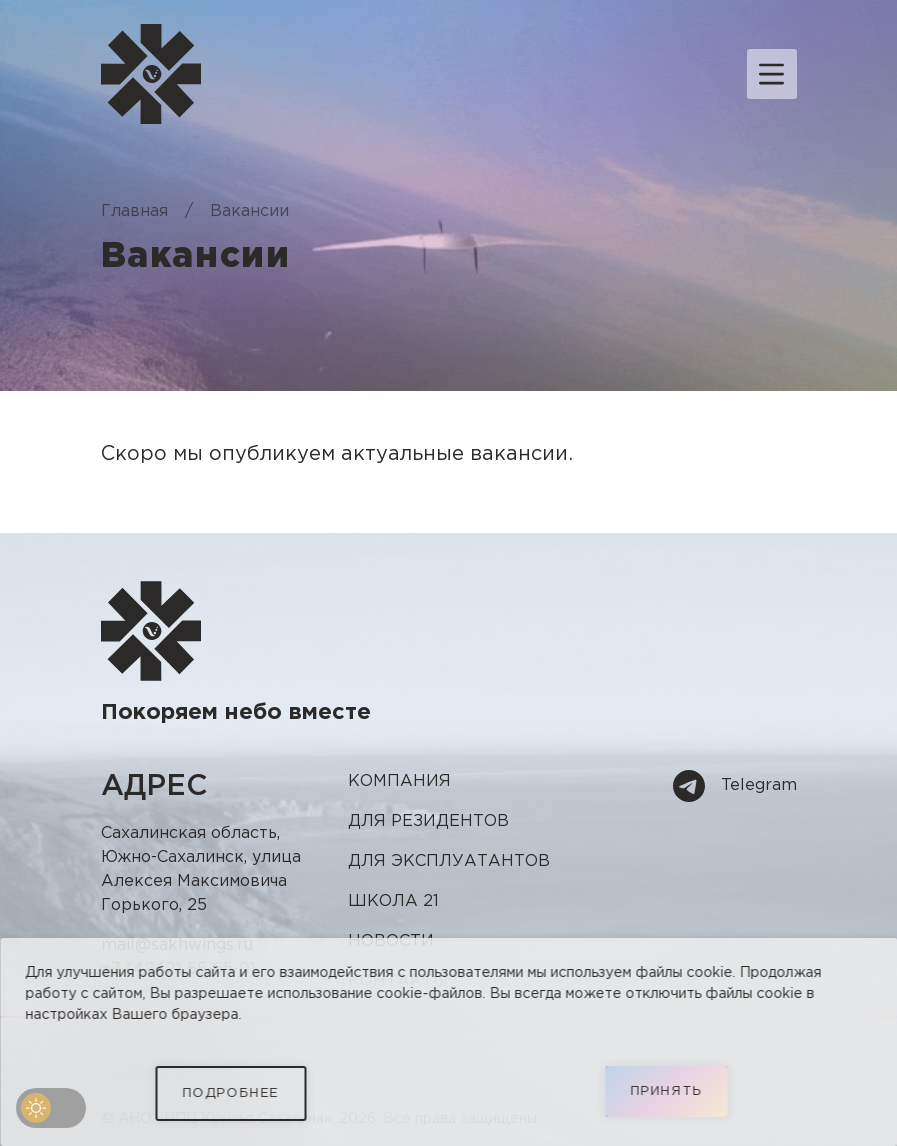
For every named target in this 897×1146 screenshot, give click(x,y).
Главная (134, 211)
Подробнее (230, 1093)
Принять (666, 1091)
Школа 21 (393, 901)
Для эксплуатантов (449, 861)
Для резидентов (428, 821)
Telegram (735, 786)
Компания (399, 781)
